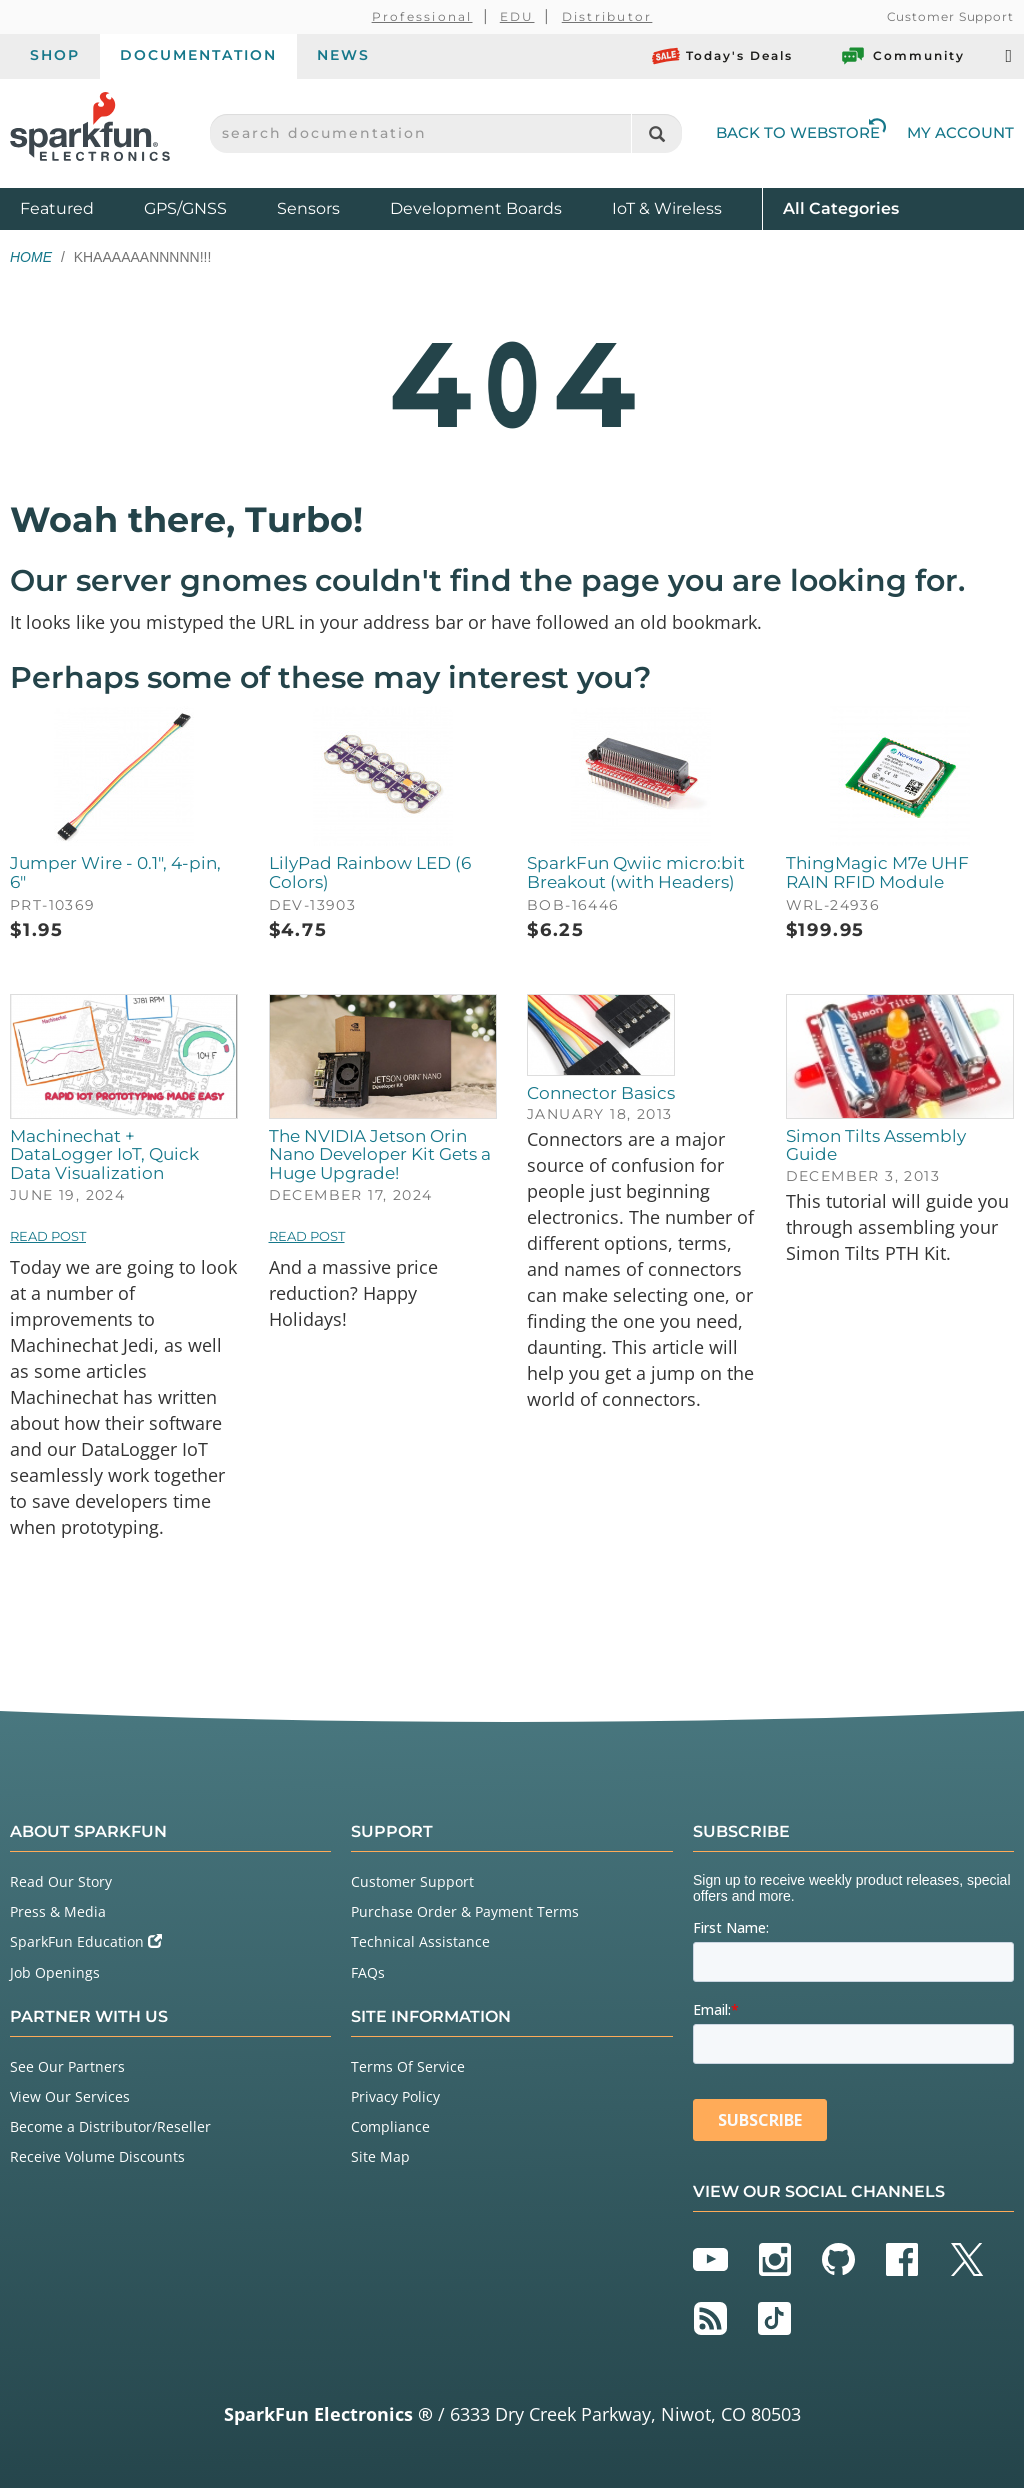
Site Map (380, 2156)
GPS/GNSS (185, 208)
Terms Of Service (408, 2066)
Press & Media (58, 1911)
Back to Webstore (801, 132)
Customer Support (950, 16)
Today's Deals (722, 56)
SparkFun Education (86, 1941)
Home (31, 257)
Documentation (198, 55)
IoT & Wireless (667, 208)
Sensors (308, 208)
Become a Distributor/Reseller (110, 2126)
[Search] (656, 133)
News (343, 55)
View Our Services (70, 2096)
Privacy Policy (395, 2096)
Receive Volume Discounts (97, 2156)
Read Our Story (61, 1881)
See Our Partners (67, 2066)
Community (902, 56)
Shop (55, 55)
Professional (422, 16)
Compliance (390, 2126)
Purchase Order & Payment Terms (465, 1911)
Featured (77, 207)
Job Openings (55, 1972)
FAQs (368, 1972)
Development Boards (476, 208)
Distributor (607, 16)
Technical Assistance (420, 1941)
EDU (517, 16)
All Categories (841, 207)
